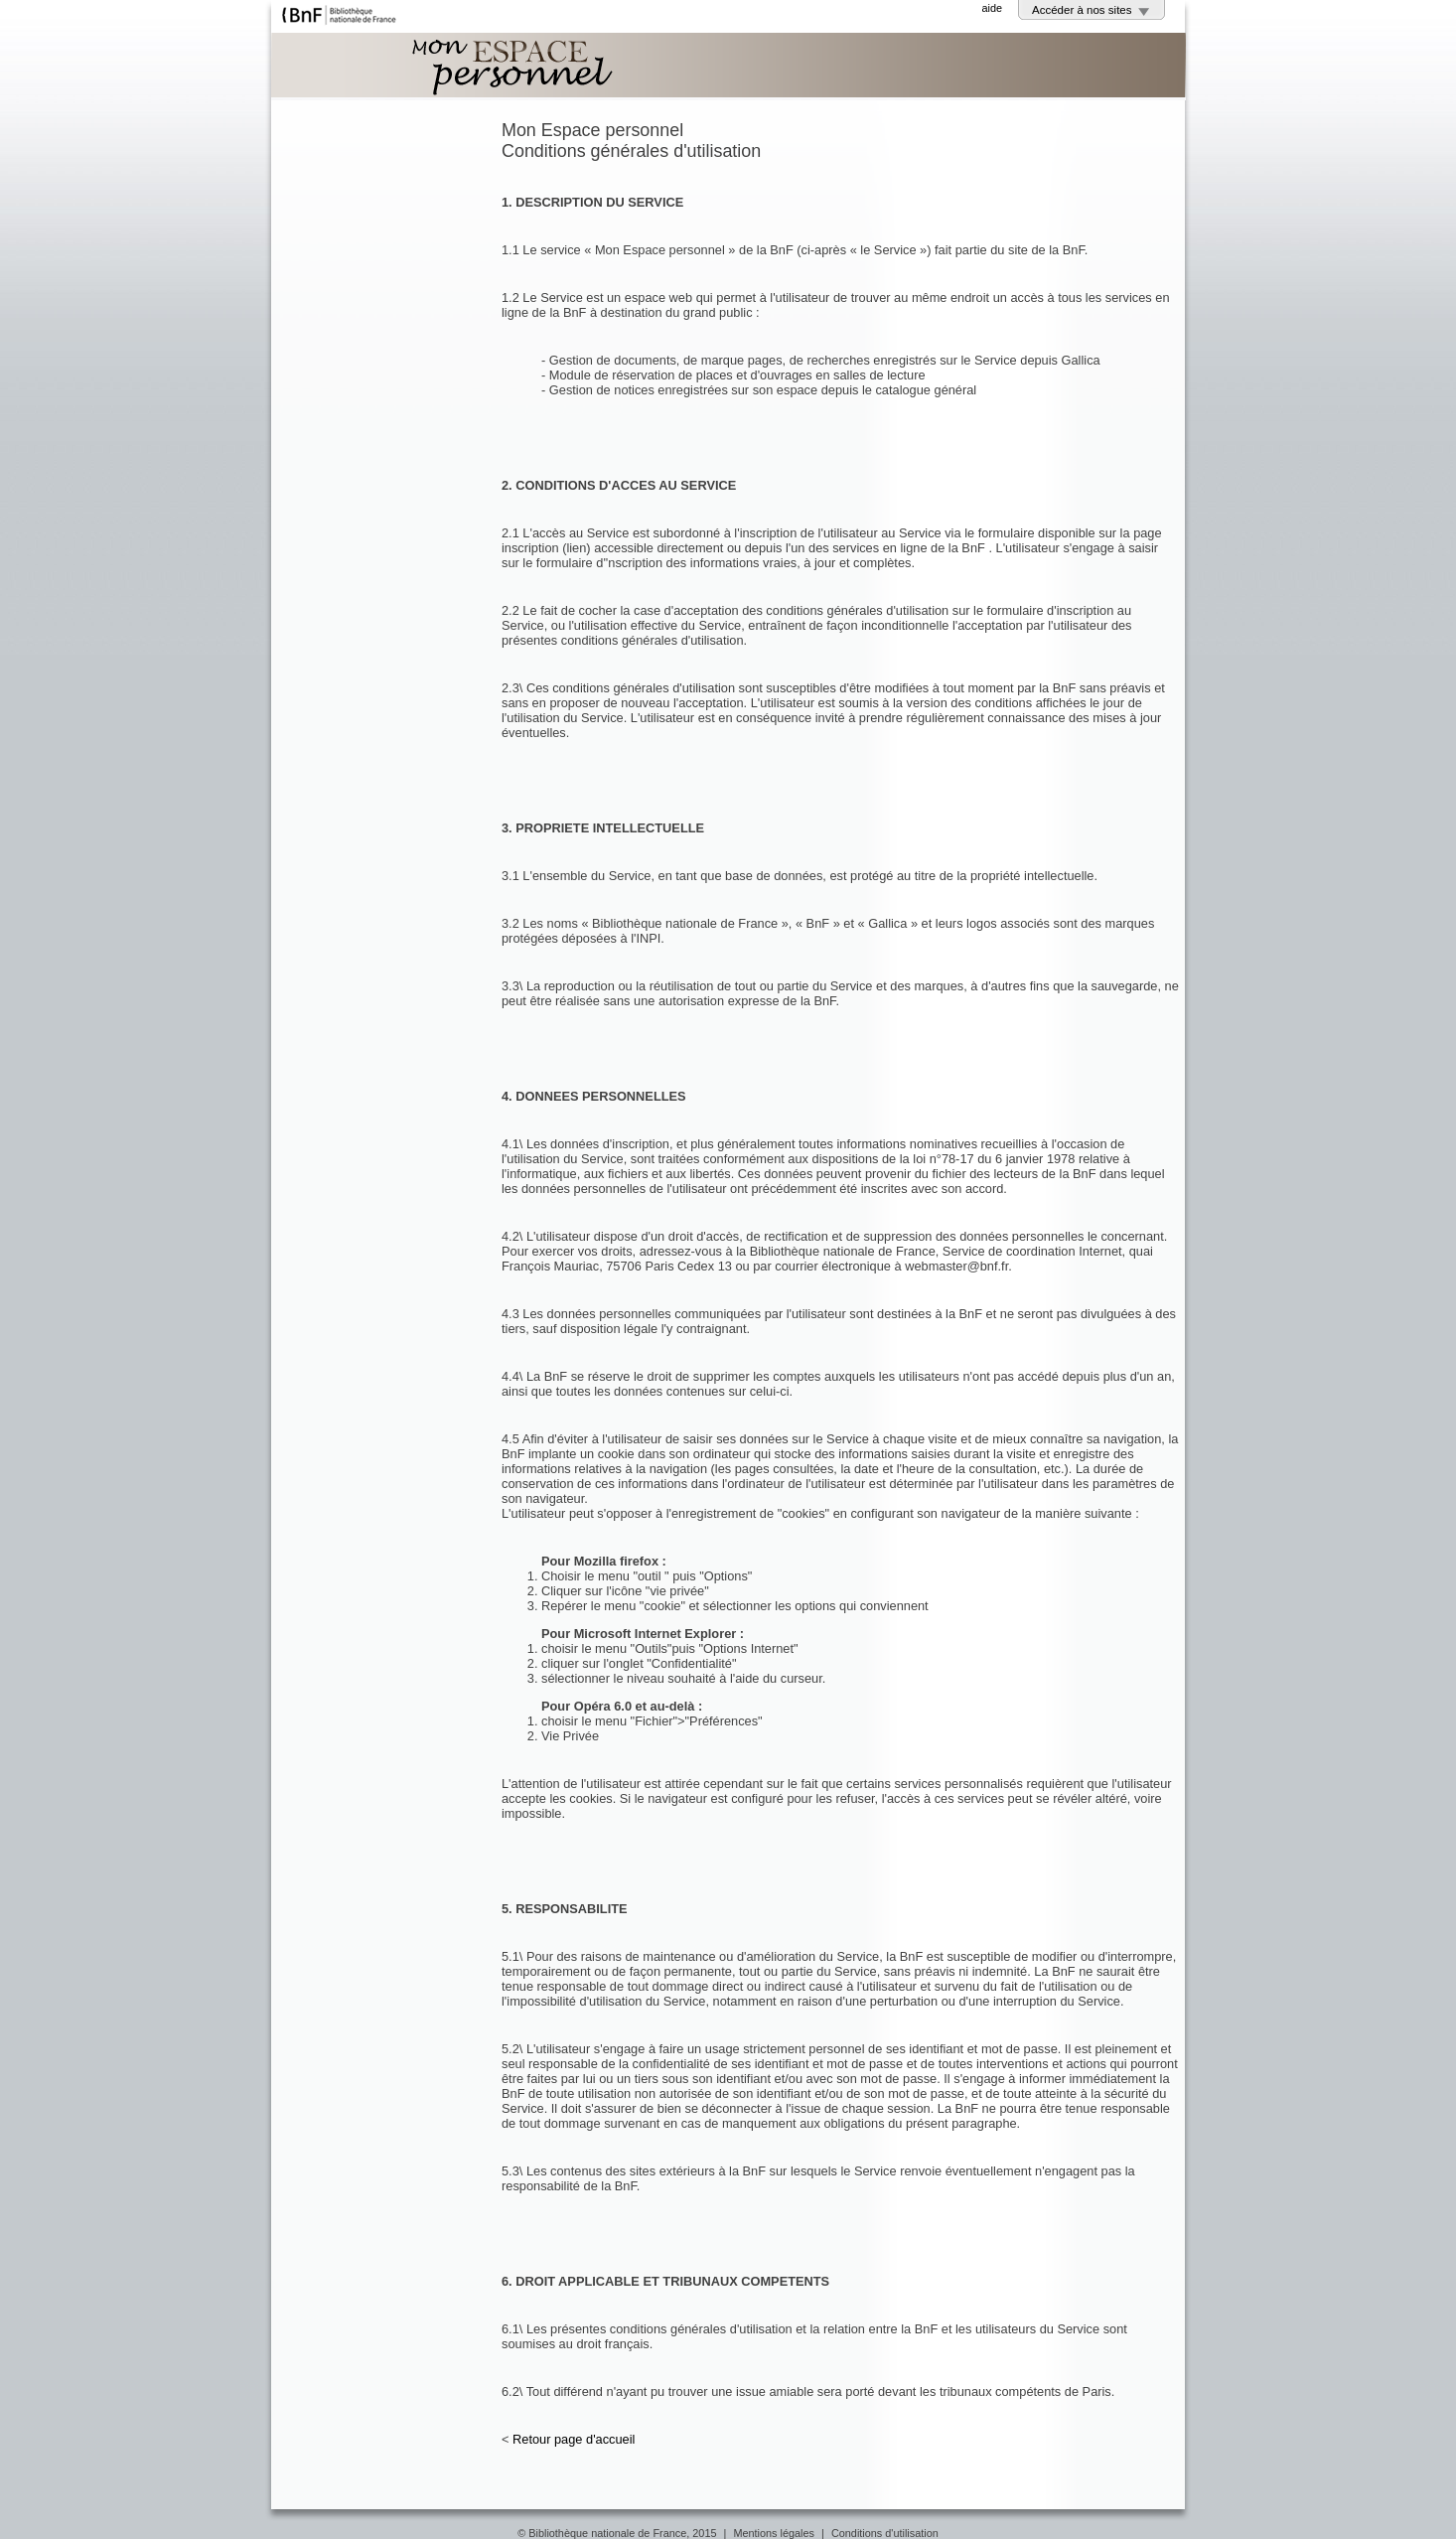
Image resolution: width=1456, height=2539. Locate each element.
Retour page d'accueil (573, 2439)
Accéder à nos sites (1082, 10)
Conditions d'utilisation (885, 2533)
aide (991, 8)
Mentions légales (773, 2533)
